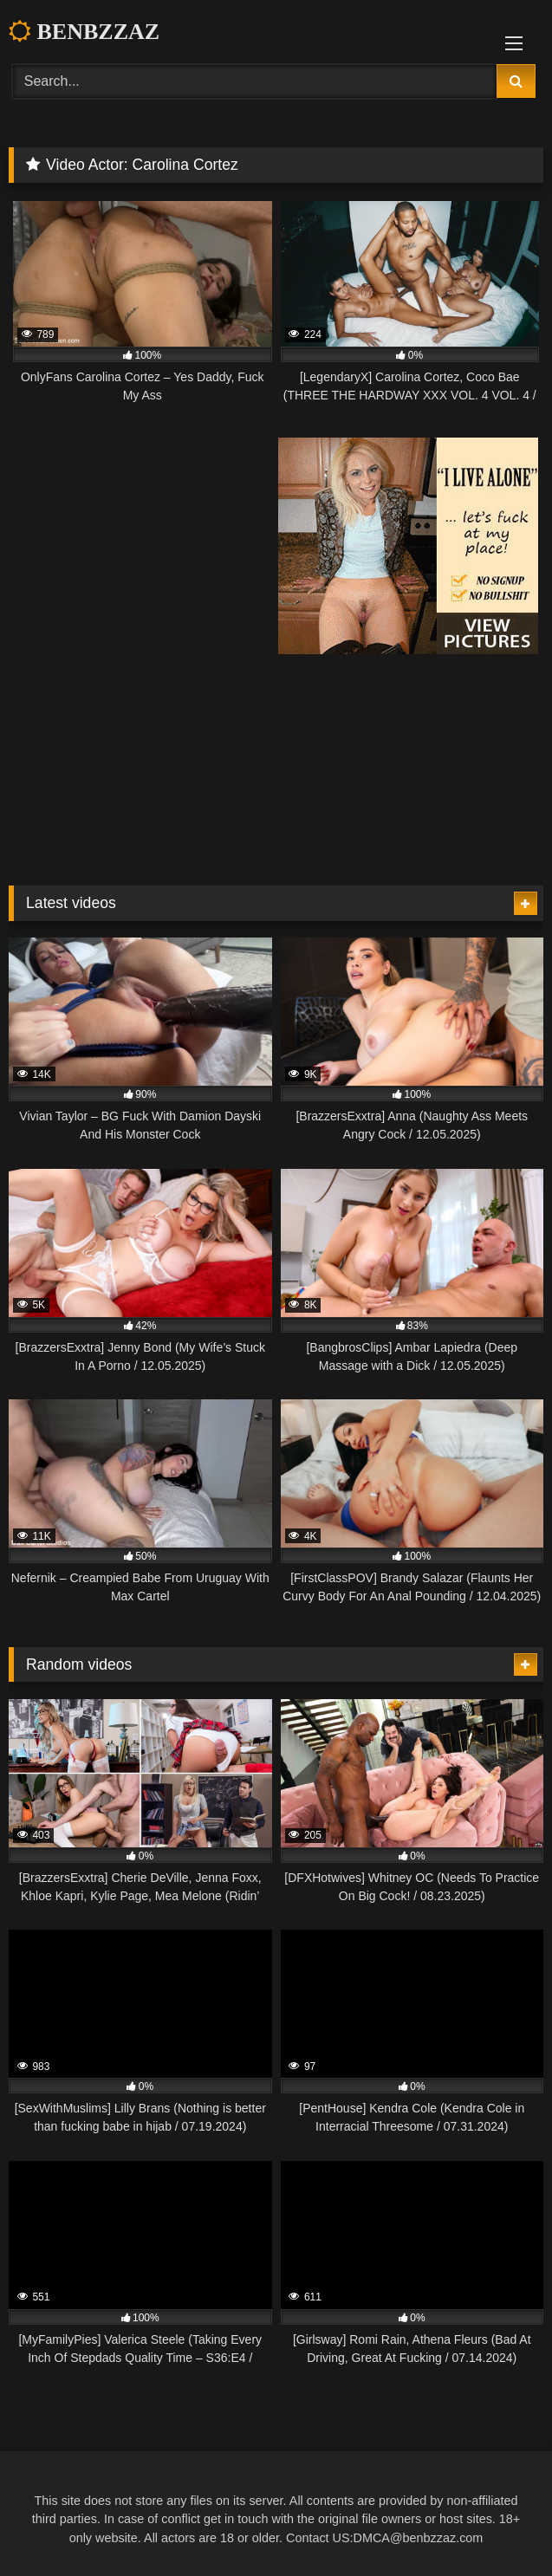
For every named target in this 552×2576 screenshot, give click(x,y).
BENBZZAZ (84, 31)
